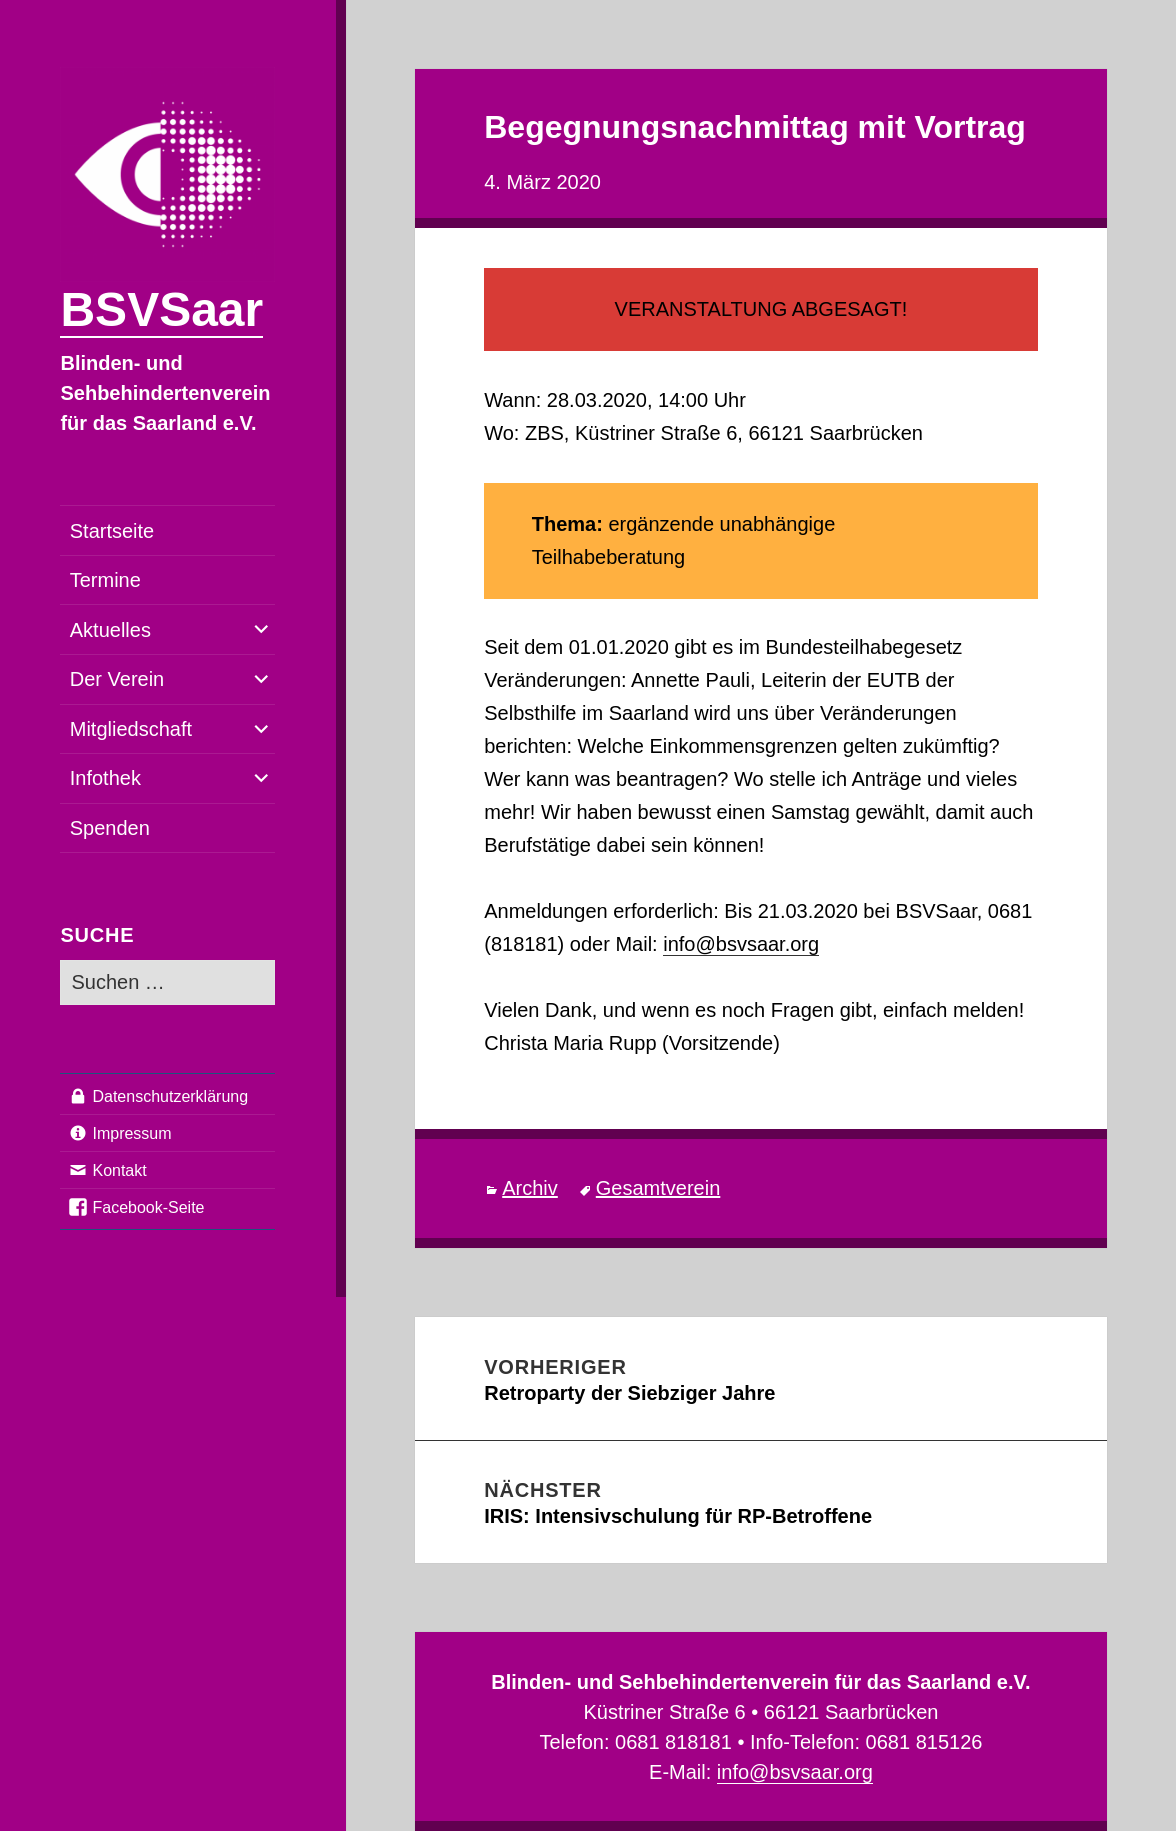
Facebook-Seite (148, 1207)
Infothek (105, 778)
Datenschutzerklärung (170, 1096)
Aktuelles (110, 630)
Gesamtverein (658, 1188)
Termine (105, 580)
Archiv (530, 1188)
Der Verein (117, 679)
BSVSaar (161, 309)
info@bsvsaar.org (741, 944)
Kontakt (119, 1170)
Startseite (112, 531)
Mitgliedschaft (131, 729)
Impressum (131, 1133)
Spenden (110, 828)
